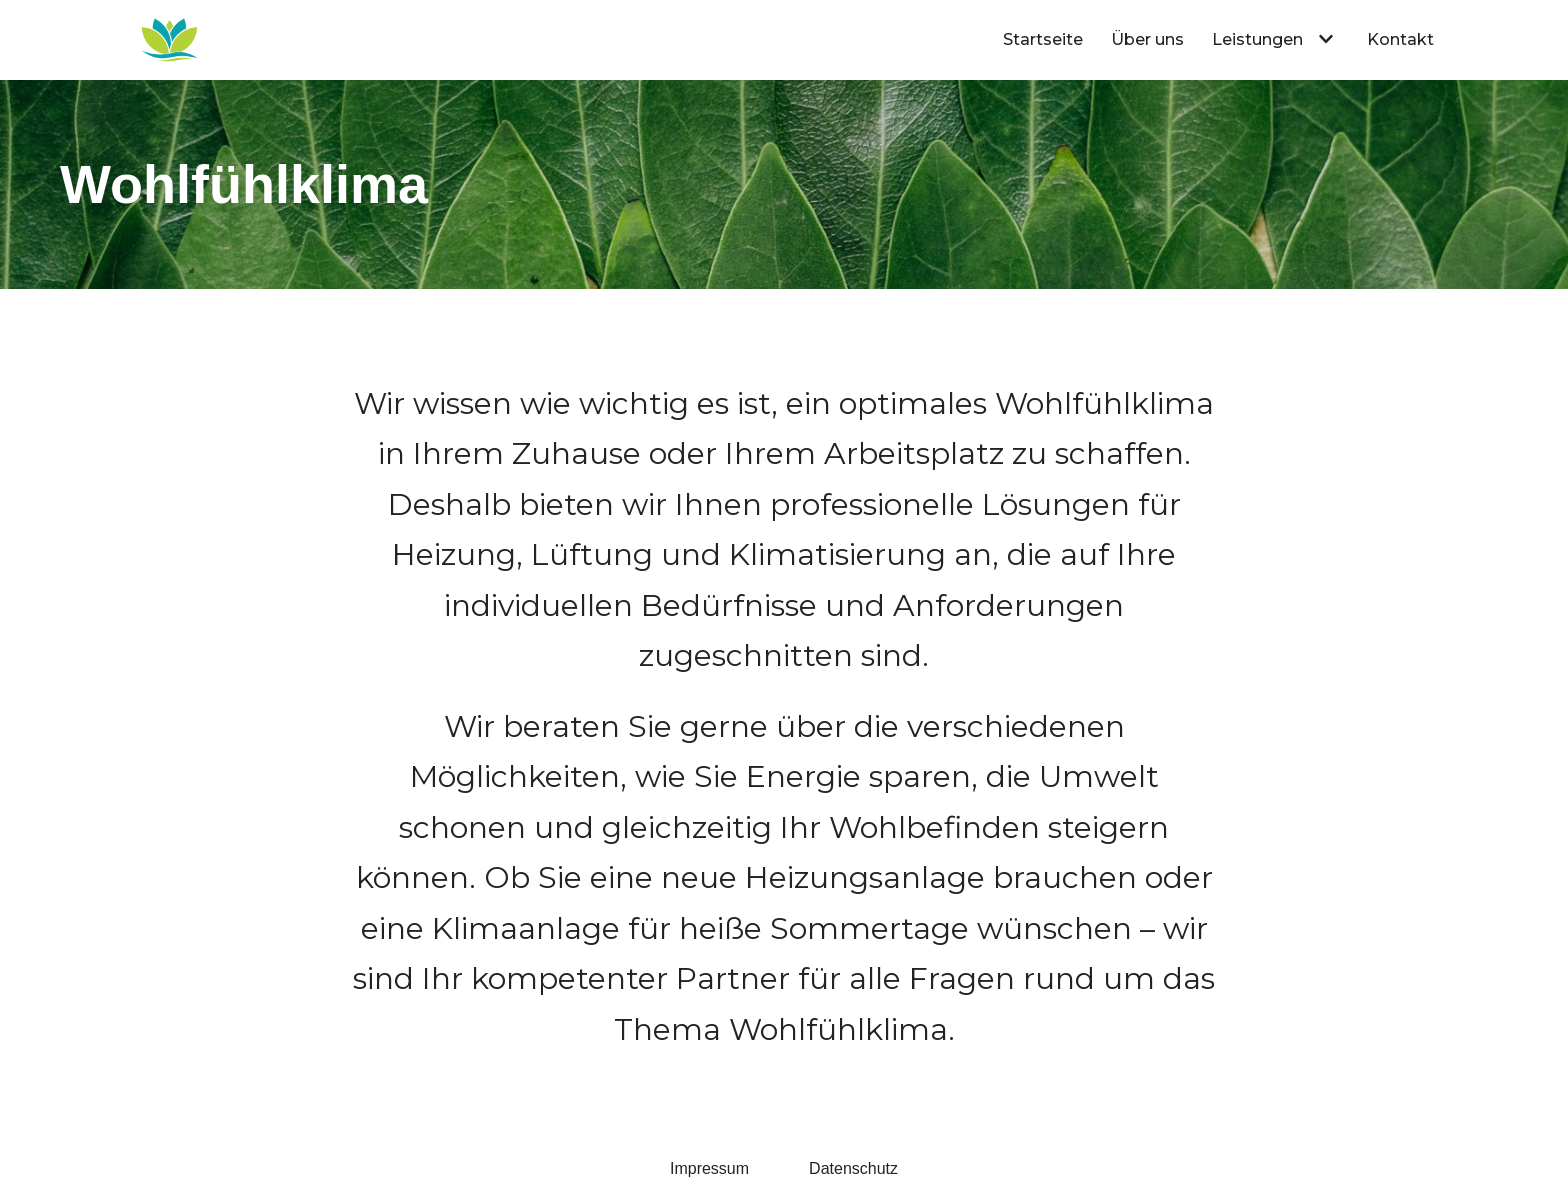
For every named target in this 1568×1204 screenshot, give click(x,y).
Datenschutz (853, 1168)
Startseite (1043, 39)
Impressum (709, 1168)
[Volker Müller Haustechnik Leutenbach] (170, 40)
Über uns (1147, 39)
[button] (1323, 39)
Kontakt (1400, 39)
